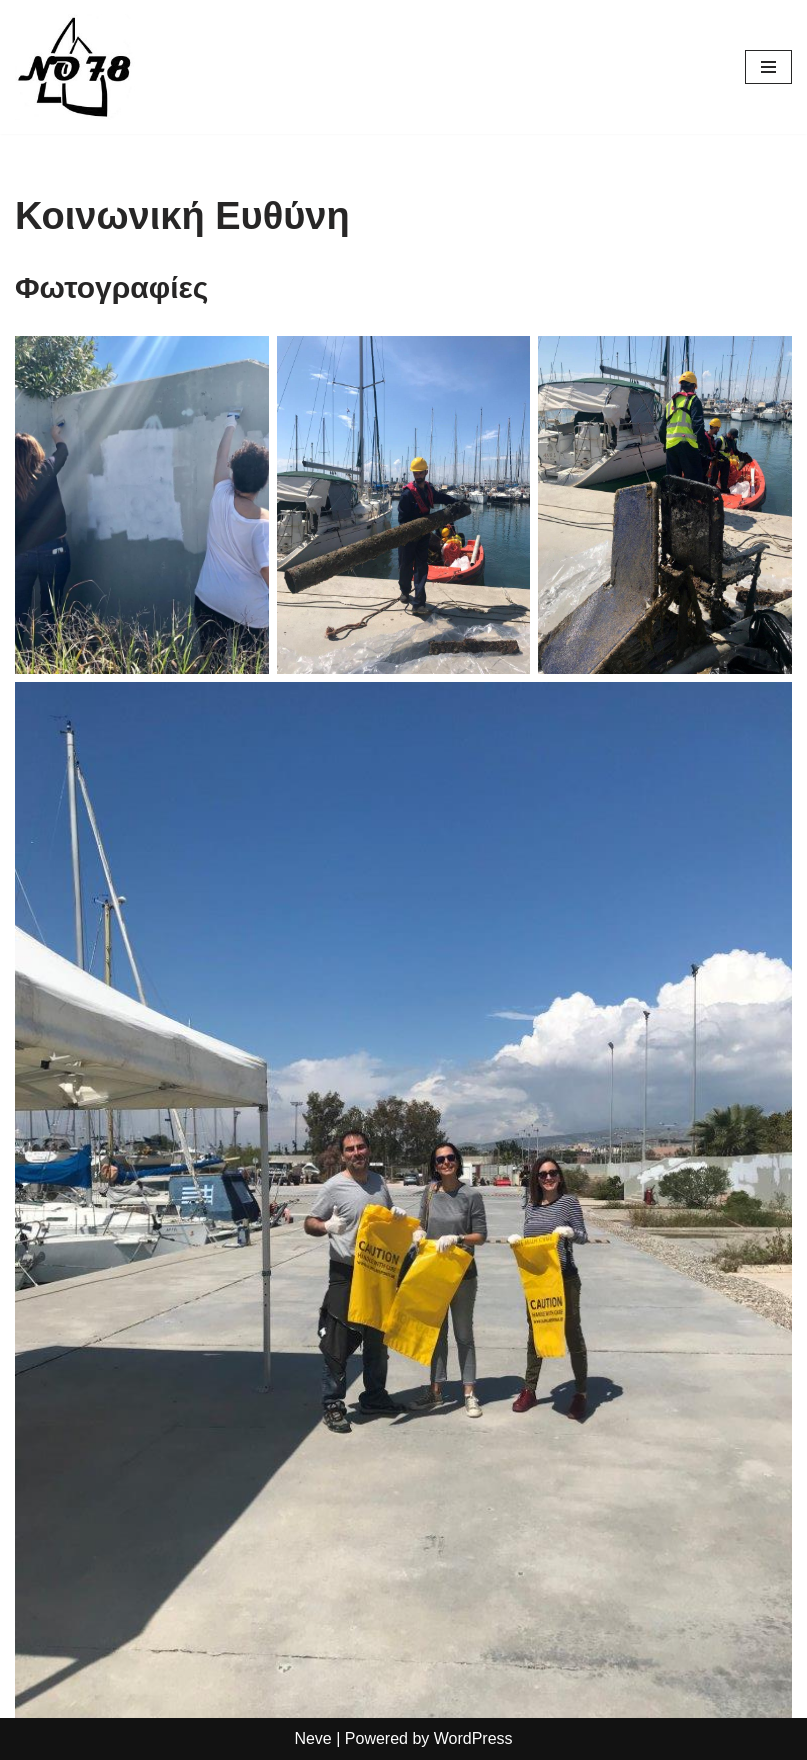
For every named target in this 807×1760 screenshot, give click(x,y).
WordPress (473, 1738)
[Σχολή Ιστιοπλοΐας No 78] (75, 67)
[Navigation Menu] (768, 67)
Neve (312, 1738)
